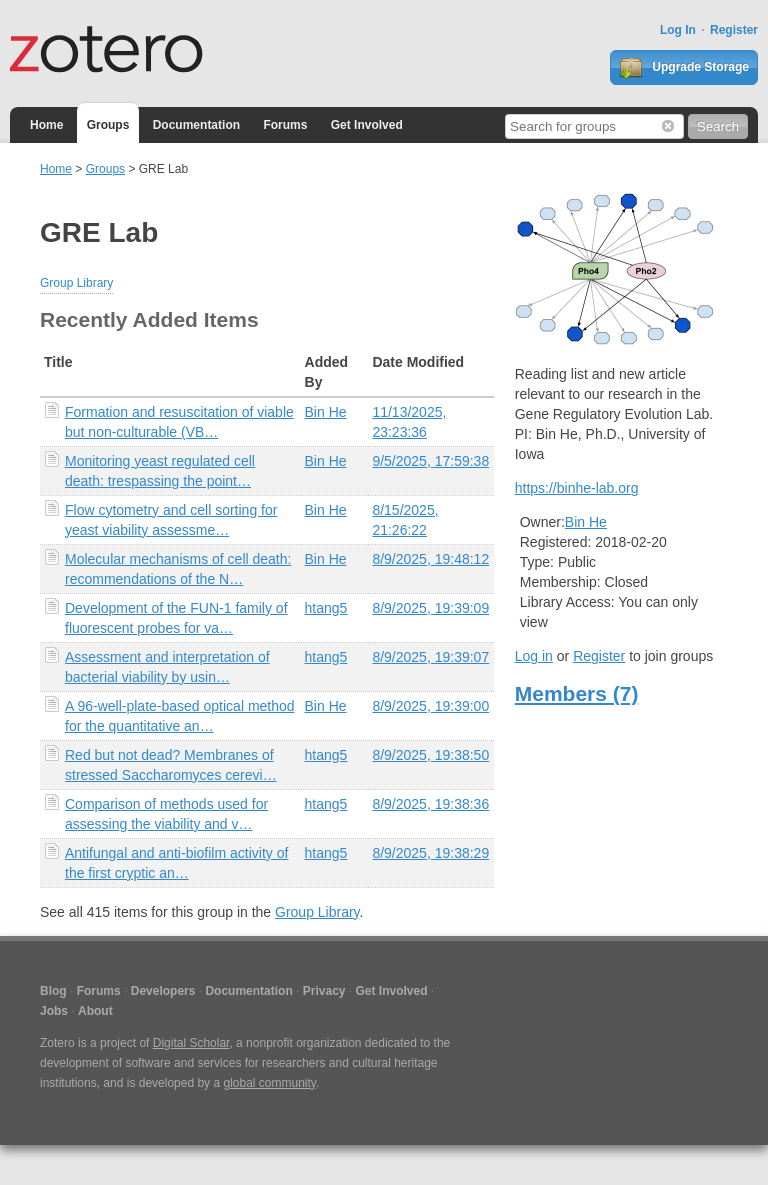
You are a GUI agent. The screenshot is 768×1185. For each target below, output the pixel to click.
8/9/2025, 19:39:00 (430, 706)
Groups (108, 125)
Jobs (54, 1011)
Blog (53, 991)
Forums (285, 125)
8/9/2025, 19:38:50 (430, 755)
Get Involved (367, 125)
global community (269, 1083)
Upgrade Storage (684, 68)
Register (734, 30)
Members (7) (577, 693)
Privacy (324, 991)
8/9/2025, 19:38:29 (430, 853)
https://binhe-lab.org (577, 488)
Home (46, 125)
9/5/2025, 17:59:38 (430, 461)
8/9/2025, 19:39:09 (430, 608)
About (95, 1011)
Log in (534, 656)
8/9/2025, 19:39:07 (430, 657)
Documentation (196, 125)
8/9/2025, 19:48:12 (430, 559)
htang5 (326, 608)
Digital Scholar (191, 1043)
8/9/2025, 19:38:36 (430, 804)
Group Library (76, 283)
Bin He (326, 412)
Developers (163, 991)
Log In (678, 30)
